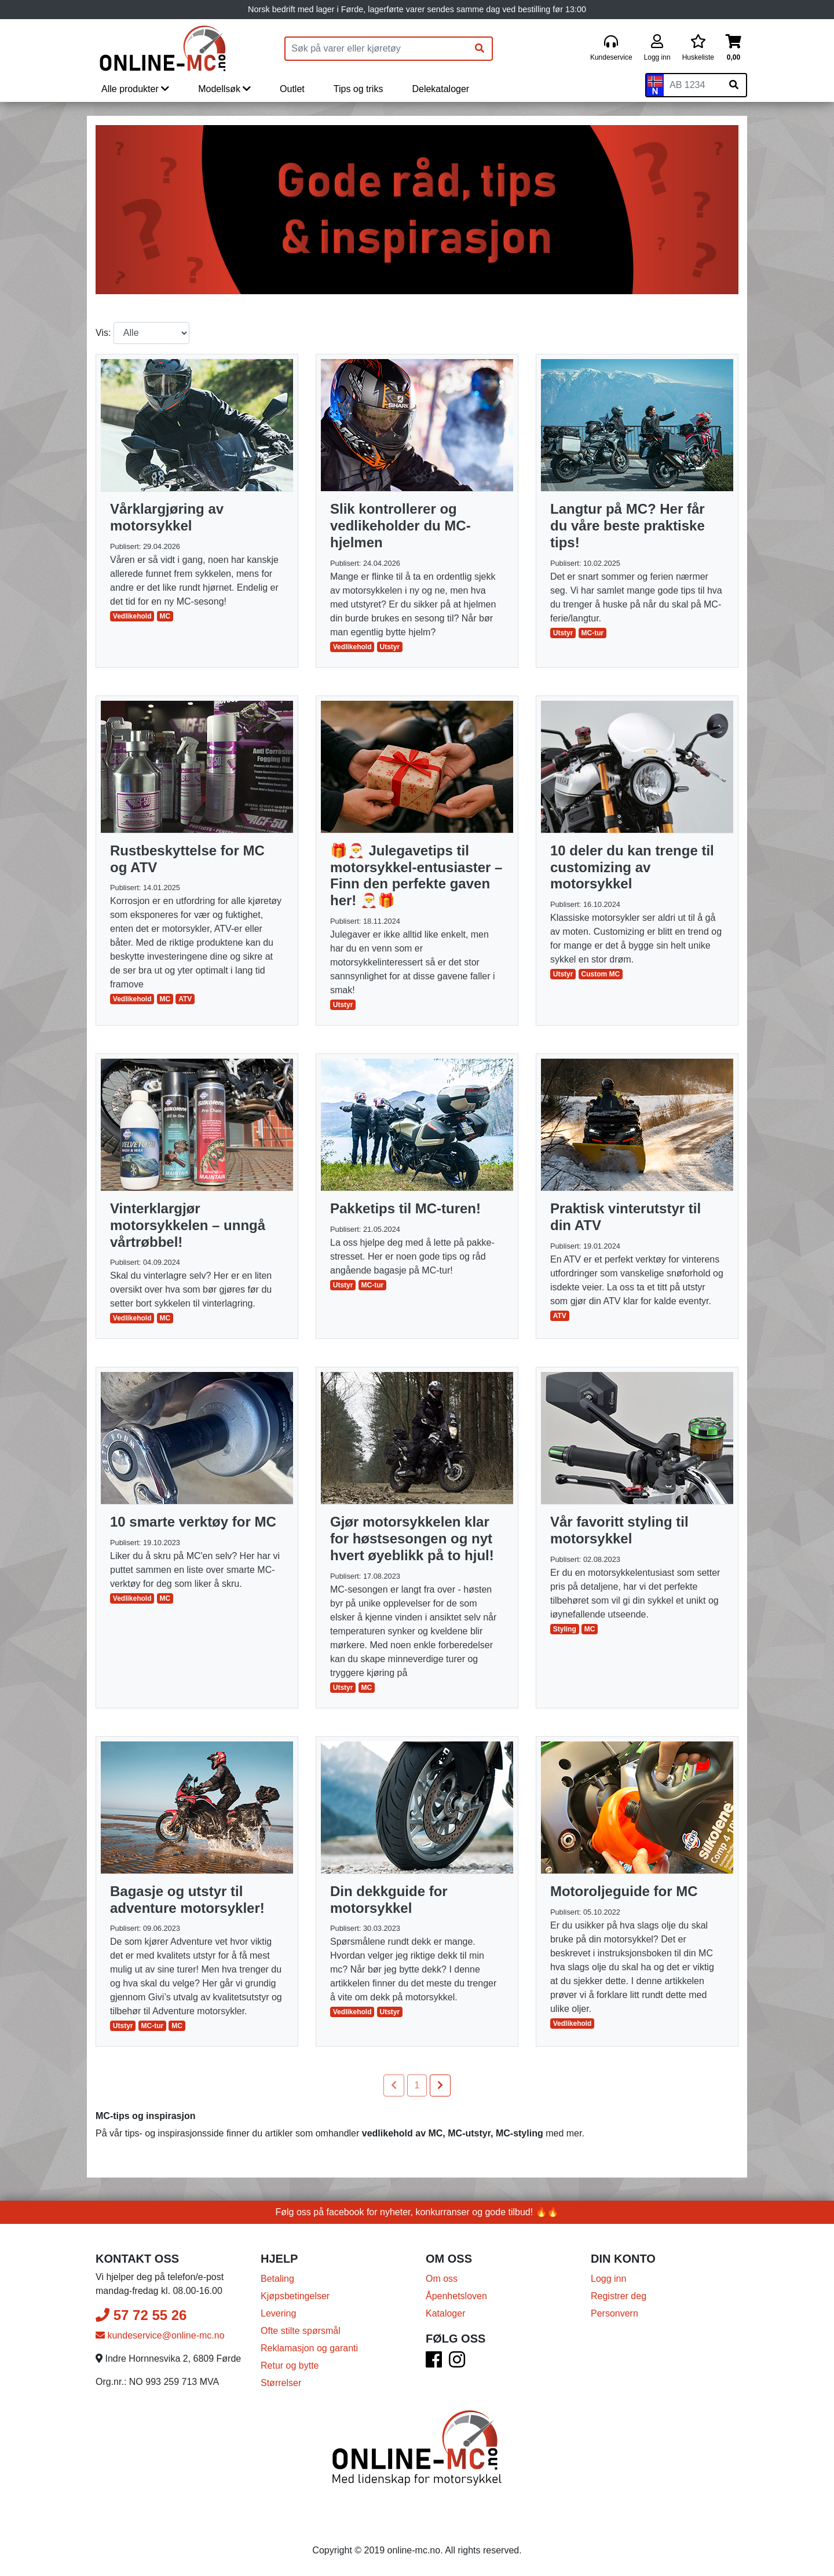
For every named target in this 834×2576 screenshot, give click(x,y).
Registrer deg (618, 2296)
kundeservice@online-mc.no (160, 2335)
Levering (278, 2313)
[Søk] (479, 48)
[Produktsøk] (376, 49)
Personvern (614, 2313)
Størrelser (281, 2383)
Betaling (277, 2279)
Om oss (442, 2279)
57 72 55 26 (141, 2315)
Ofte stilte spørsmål (301, 2331)
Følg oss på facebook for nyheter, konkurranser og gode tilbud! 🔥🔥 (417, 2212)
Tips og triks (358, 89)
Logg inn (608, 2279)
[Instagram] (457, 2363)
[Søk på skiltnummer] (733, 85)
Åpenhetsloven (456, 2296)
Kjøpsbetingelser (295, 2296)
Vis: (103, 333)
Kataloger (446, 2313)
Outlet (292, 89)
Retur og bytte (290, 2365)
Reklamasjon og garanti (309, 2348)
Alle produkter (135, 89)
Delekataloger (440, 89)
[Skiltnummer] (693, 85)
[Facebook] (434, 2363)
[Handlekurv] (733, 48)
